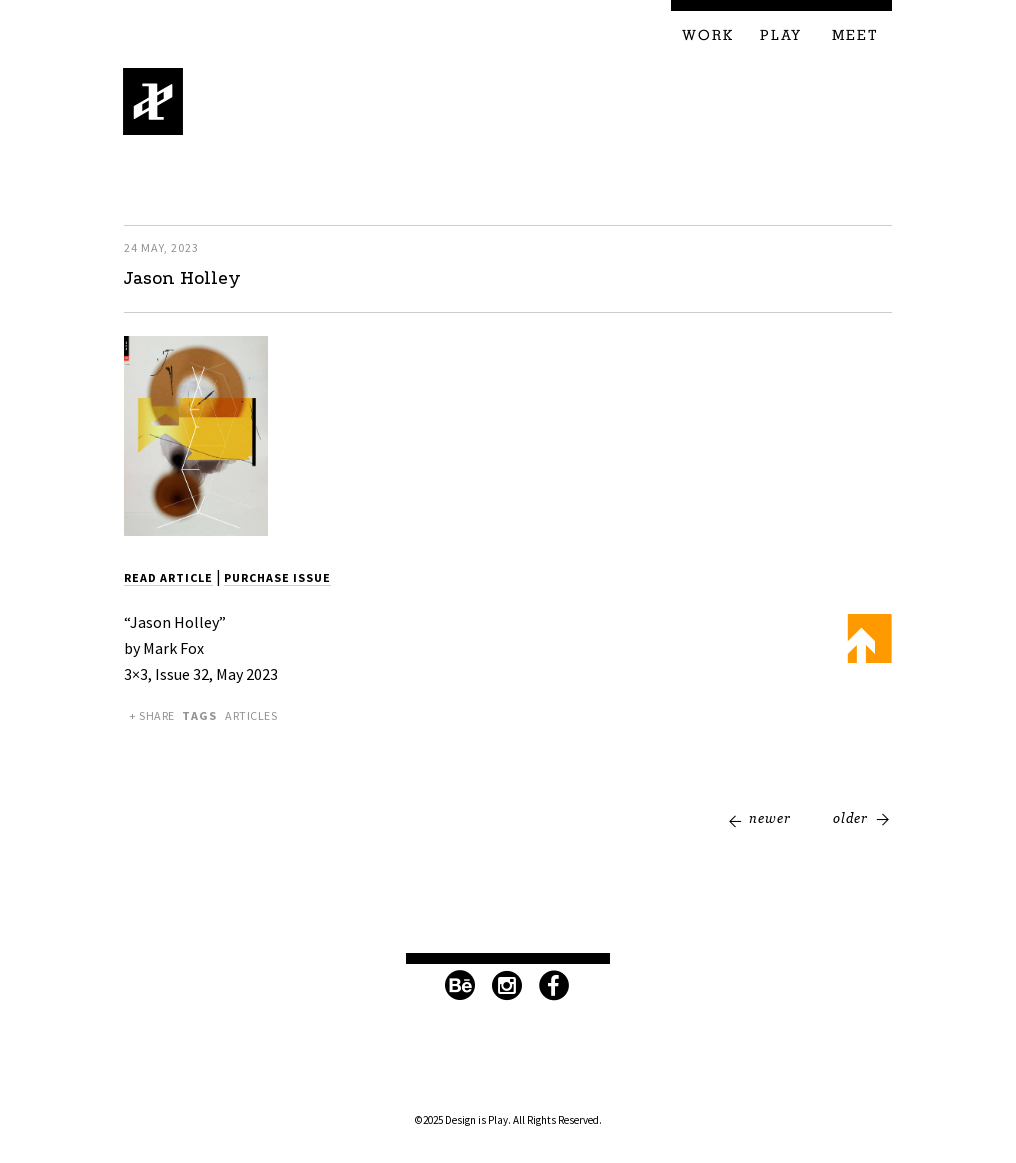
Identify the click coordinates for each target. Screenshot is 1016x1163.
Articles (251, 715)
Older (850, 818)
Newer (770, 818)
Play (781, 36)
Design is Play (153, 101)
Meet (855, 36)
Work (708, 36)
